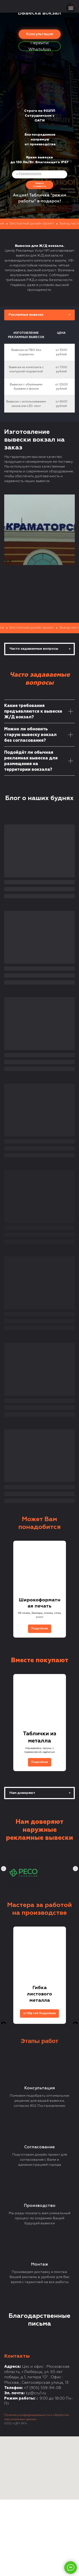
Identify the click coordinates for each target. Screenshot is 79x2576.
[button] (40, 34)
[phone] (39, 174)
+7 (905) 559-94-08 (42, 2388)
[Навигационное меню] (70, 8)
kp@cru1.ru (36, 2393)
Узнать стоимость (39, 184)
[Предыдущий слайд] (3, 1589)
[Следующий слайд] (75, 1589)
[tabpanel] (39, 371)
